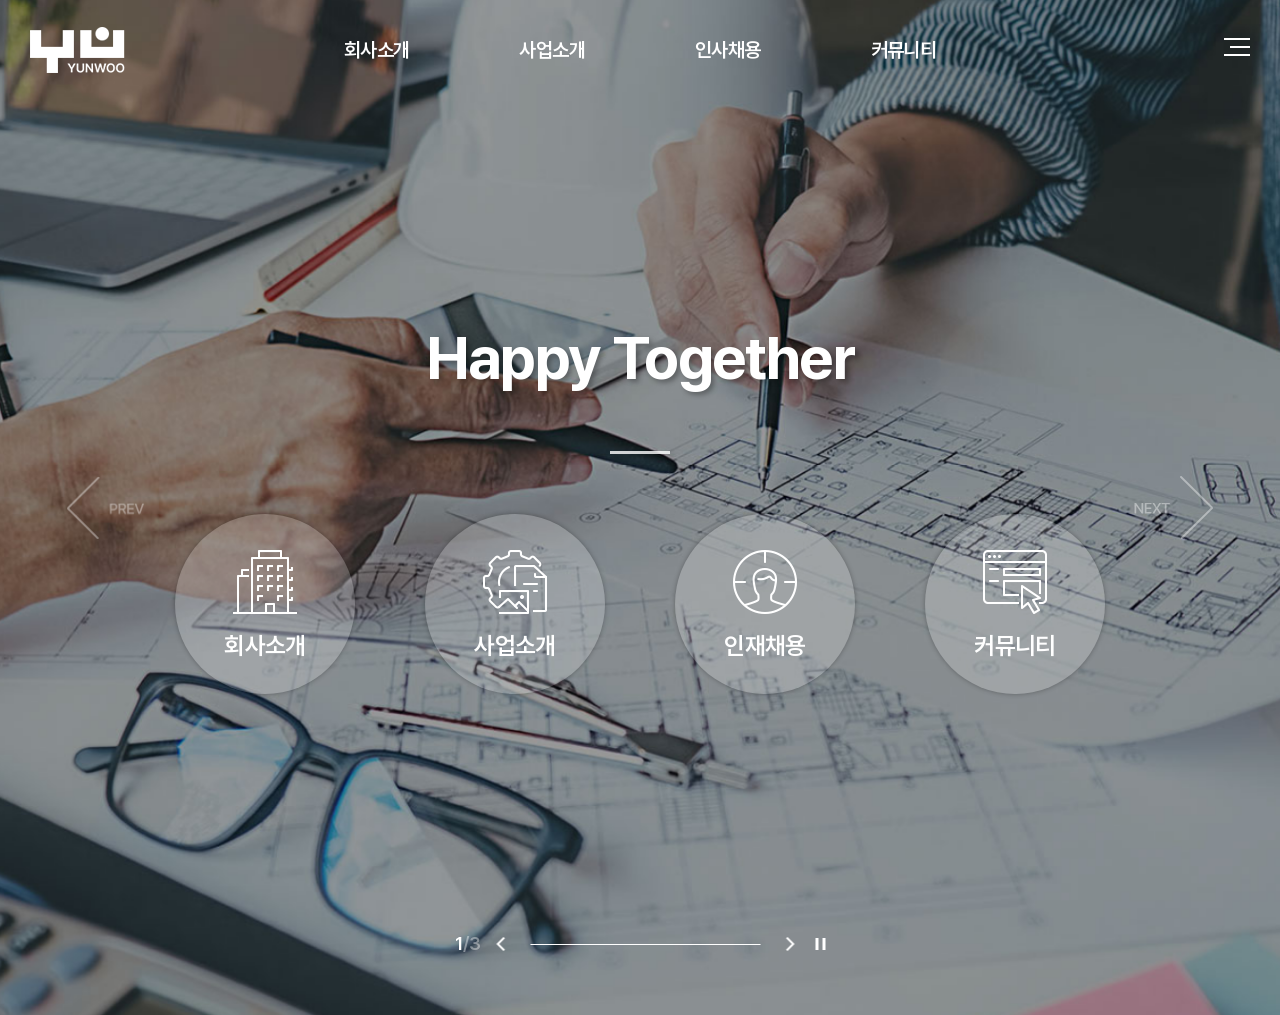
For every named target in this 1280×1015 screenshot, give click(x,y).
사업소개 (552, 50)
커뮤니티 (904, 50)
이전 (106, 507)
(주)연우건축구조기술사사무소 (77, 50)
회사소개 (377, 50)
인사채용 (728, 50)
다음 (1173, 507)
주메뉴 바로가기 (0, 0)
